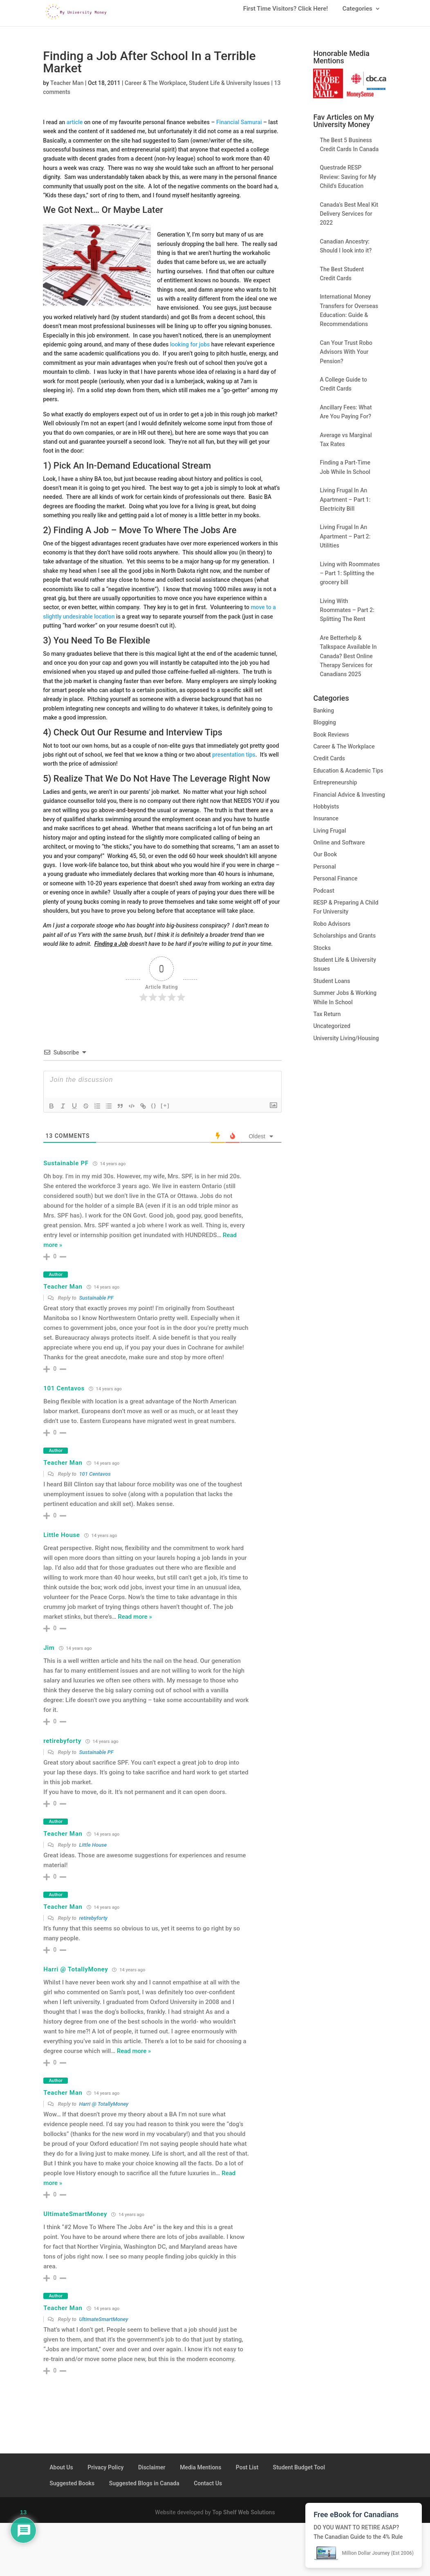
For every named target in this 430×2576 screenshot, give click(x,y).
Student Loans (331, 987)
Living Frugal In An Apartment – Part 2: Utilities (345, 542)
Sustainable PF (65, 1169)
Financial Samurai (239, 128)
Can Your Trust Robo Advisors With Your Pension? (346, 358)
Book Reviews (331, 740)
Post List (247, 2473)
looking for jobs (190, 350)
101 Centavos (64, 1394)
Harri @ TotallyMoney (75, 1975)
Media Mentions (200, 2473)
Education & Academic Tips (348, 776)
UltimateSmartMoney (75, 2220)
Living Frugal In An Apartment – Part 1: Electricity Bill (345, 505)
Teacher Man (67, 89)
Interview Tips (194, 738)
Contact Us (208, 2489)
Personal (324, 872)
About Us (61, 2473)
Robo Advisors (331, 930)
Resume (131, 738)
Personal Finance (335, 884)
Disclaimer (152, 2473)
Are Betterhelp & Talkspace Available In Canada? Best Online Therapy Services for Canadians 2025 (348, 662)
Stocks (322, 954)
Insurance (325, 824)
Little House (61, 1541)
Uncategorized (331, 1032)
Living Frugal (329, 836)
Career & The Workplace (155, 89)
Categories (357, 12)
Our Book (325, 860)
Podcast (323, 897)
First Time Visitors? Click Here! (285, 12)
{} (154, 1111)
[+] (165, 1111)
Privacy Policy (105, 2473)
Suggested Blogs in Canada (144, 2489)
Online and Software (339, 848)
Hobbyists (326, 812)
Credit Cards (329, 764)
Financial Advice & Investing (349, 801)
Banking (323, 716)
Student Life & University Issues (229, 89)
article (75, 128)
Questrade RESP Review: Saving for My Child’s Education (348, 182)
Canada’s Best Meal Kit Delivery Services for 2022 (349, 220)
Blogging (324, 728)
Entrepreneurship (335, 788)
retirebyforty (62, 1747)
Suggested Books (71, 2489)
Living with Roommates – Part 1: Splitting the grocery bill (350, 579)
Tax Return (326, 1020)
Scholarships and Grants (344, 941)
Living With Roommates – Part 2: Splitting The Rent (347, 616)
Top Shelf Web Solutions (243, 2518)
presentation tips (233, 760)
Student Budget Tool (299, 2473)
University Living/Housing (346, 1044)
